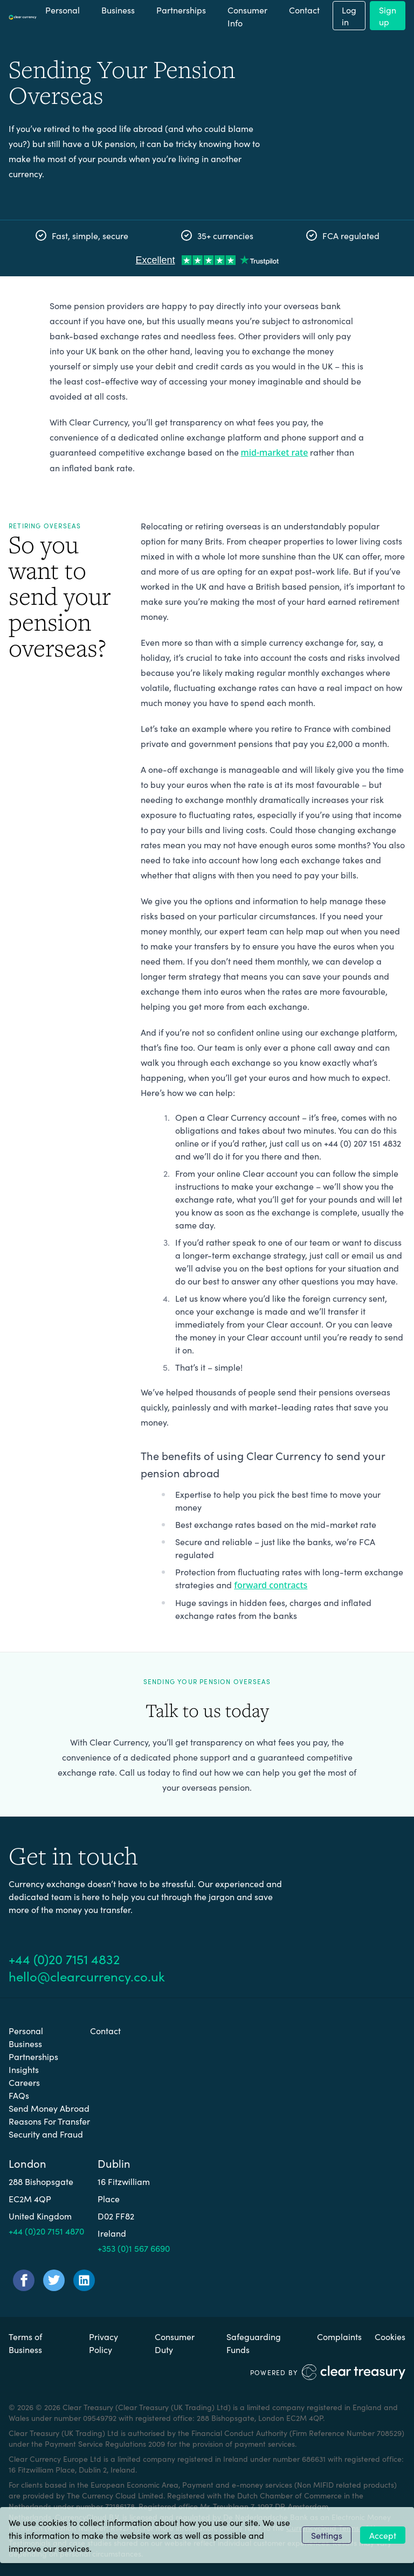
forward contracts (270, 1585)
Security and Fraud (46, 2134)
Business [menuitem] (118, 10)
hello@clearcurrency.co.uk (87, 1976)
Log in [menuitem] (349, 15)
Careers (24, 2082)
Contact (105, 2030)
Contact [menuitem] (304, 10)
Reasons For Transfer (49, 2121)
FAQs (19, 2095)
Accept (382, 2535)
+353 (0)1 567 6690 (134, 2248)
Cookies (390, 2336)
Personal (26, 2030)
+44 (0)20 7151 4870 (46, 2231)
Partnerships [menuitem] (181, 10)
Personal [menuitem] (62, 10)
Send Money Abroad (49, 2108)
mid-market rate (274, 452)
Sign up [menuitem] (387, 15)
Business (25, 2043)
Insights (24, 2069)
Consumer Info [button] (247, 16)
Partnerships (33, 2056)
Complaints (339, 2336)
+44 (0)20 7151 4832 (64, 1958)
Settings (326, 2535)
